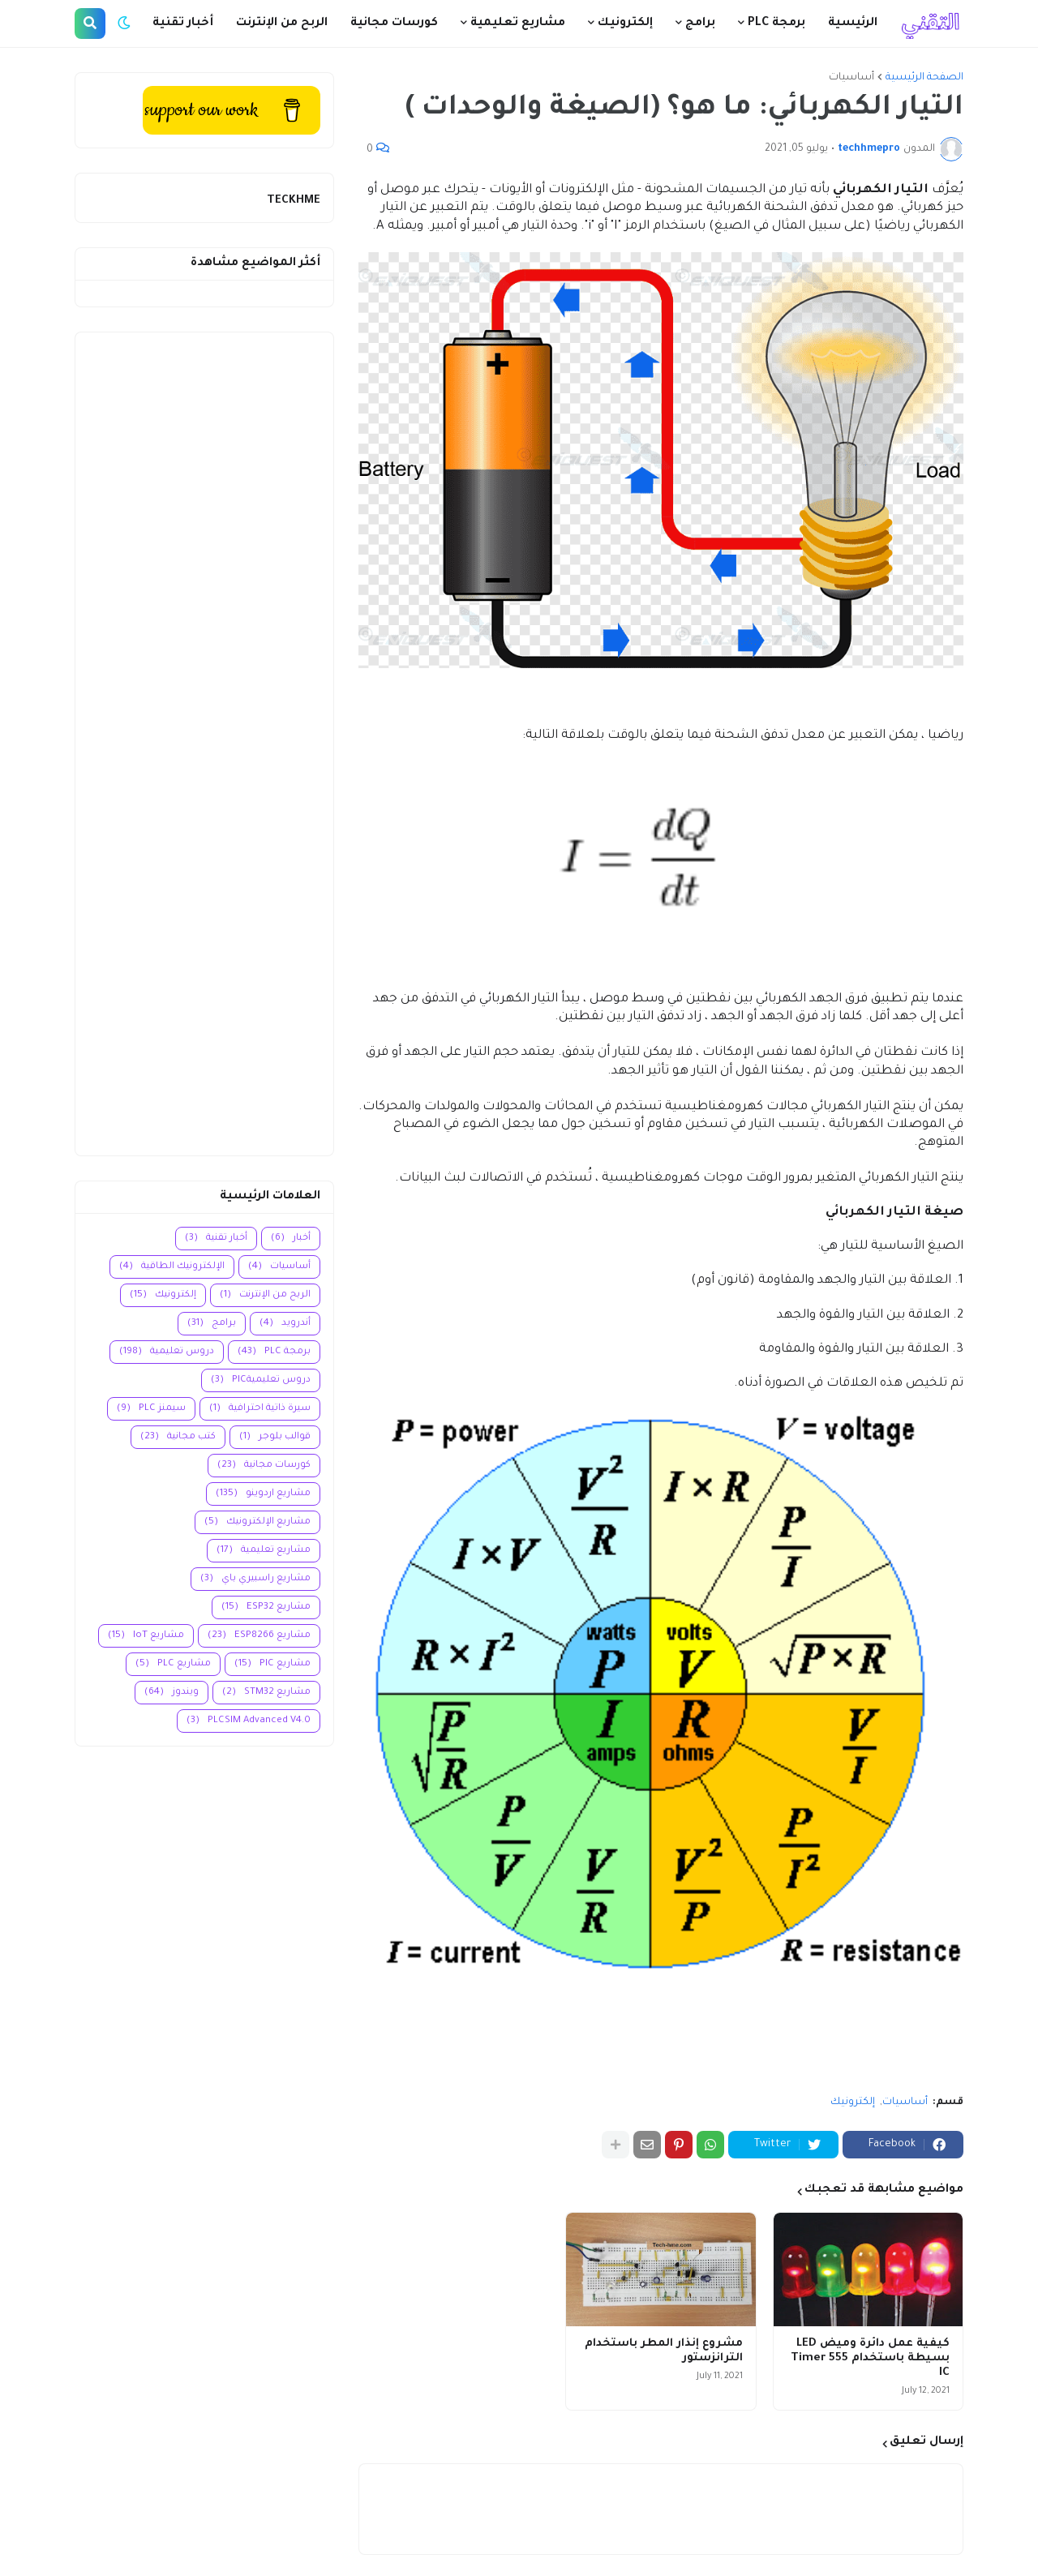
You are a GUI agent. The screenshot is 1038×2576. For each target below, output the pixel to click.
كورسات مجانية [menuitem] (394, 23)
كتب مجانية (178, 1437)
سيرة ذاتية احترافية (260, 1409)
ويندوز (171, 1693)
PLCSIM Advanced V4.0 (249, 1721)
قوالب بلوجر (275, 1437)
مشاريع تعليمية (264, 1551)
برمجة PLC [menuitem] (776, 23)
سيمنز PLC (151, 1409)
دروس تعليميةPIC (261, 1380)
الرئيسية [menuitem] (852, 23)
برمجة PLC (274, 1352)
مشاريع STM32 (266, 1693)
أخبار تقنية (216, 1238)
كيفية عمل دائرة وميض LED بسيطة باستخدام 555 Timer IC (870, 2358)
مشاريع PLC (173, 1664)
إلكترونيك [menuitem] (625, 23)
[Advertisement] (204, 743)
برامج (211, 1324)
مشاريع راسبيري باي (255, 1579)
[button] (124, 23)
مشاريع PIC (272, 1664)
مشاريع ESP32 (266, 1607)
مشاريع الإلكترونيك (257, 1522)
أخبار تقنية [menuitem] (182, 23)
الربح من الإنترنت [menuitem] (282, 23)
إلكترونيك (852, 2102)
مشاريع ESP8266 (259, 1636)
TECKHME (293, 201)
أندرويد (285, 1324)
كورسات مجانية (264, 1466)
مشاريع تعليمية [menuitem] (517, 23)
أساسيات (851, 78)
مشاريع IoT (146, 1636)
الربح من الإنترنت (265, 1295)
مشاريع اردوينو (263, 1494)
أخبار (291, 1238)
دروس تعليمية (166, 1352)
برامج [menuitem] (700, 23)
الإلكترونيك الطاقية (172, 1267)
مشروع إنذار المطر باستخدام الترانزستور (664, 2351)
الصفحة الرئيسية (924, 78)
